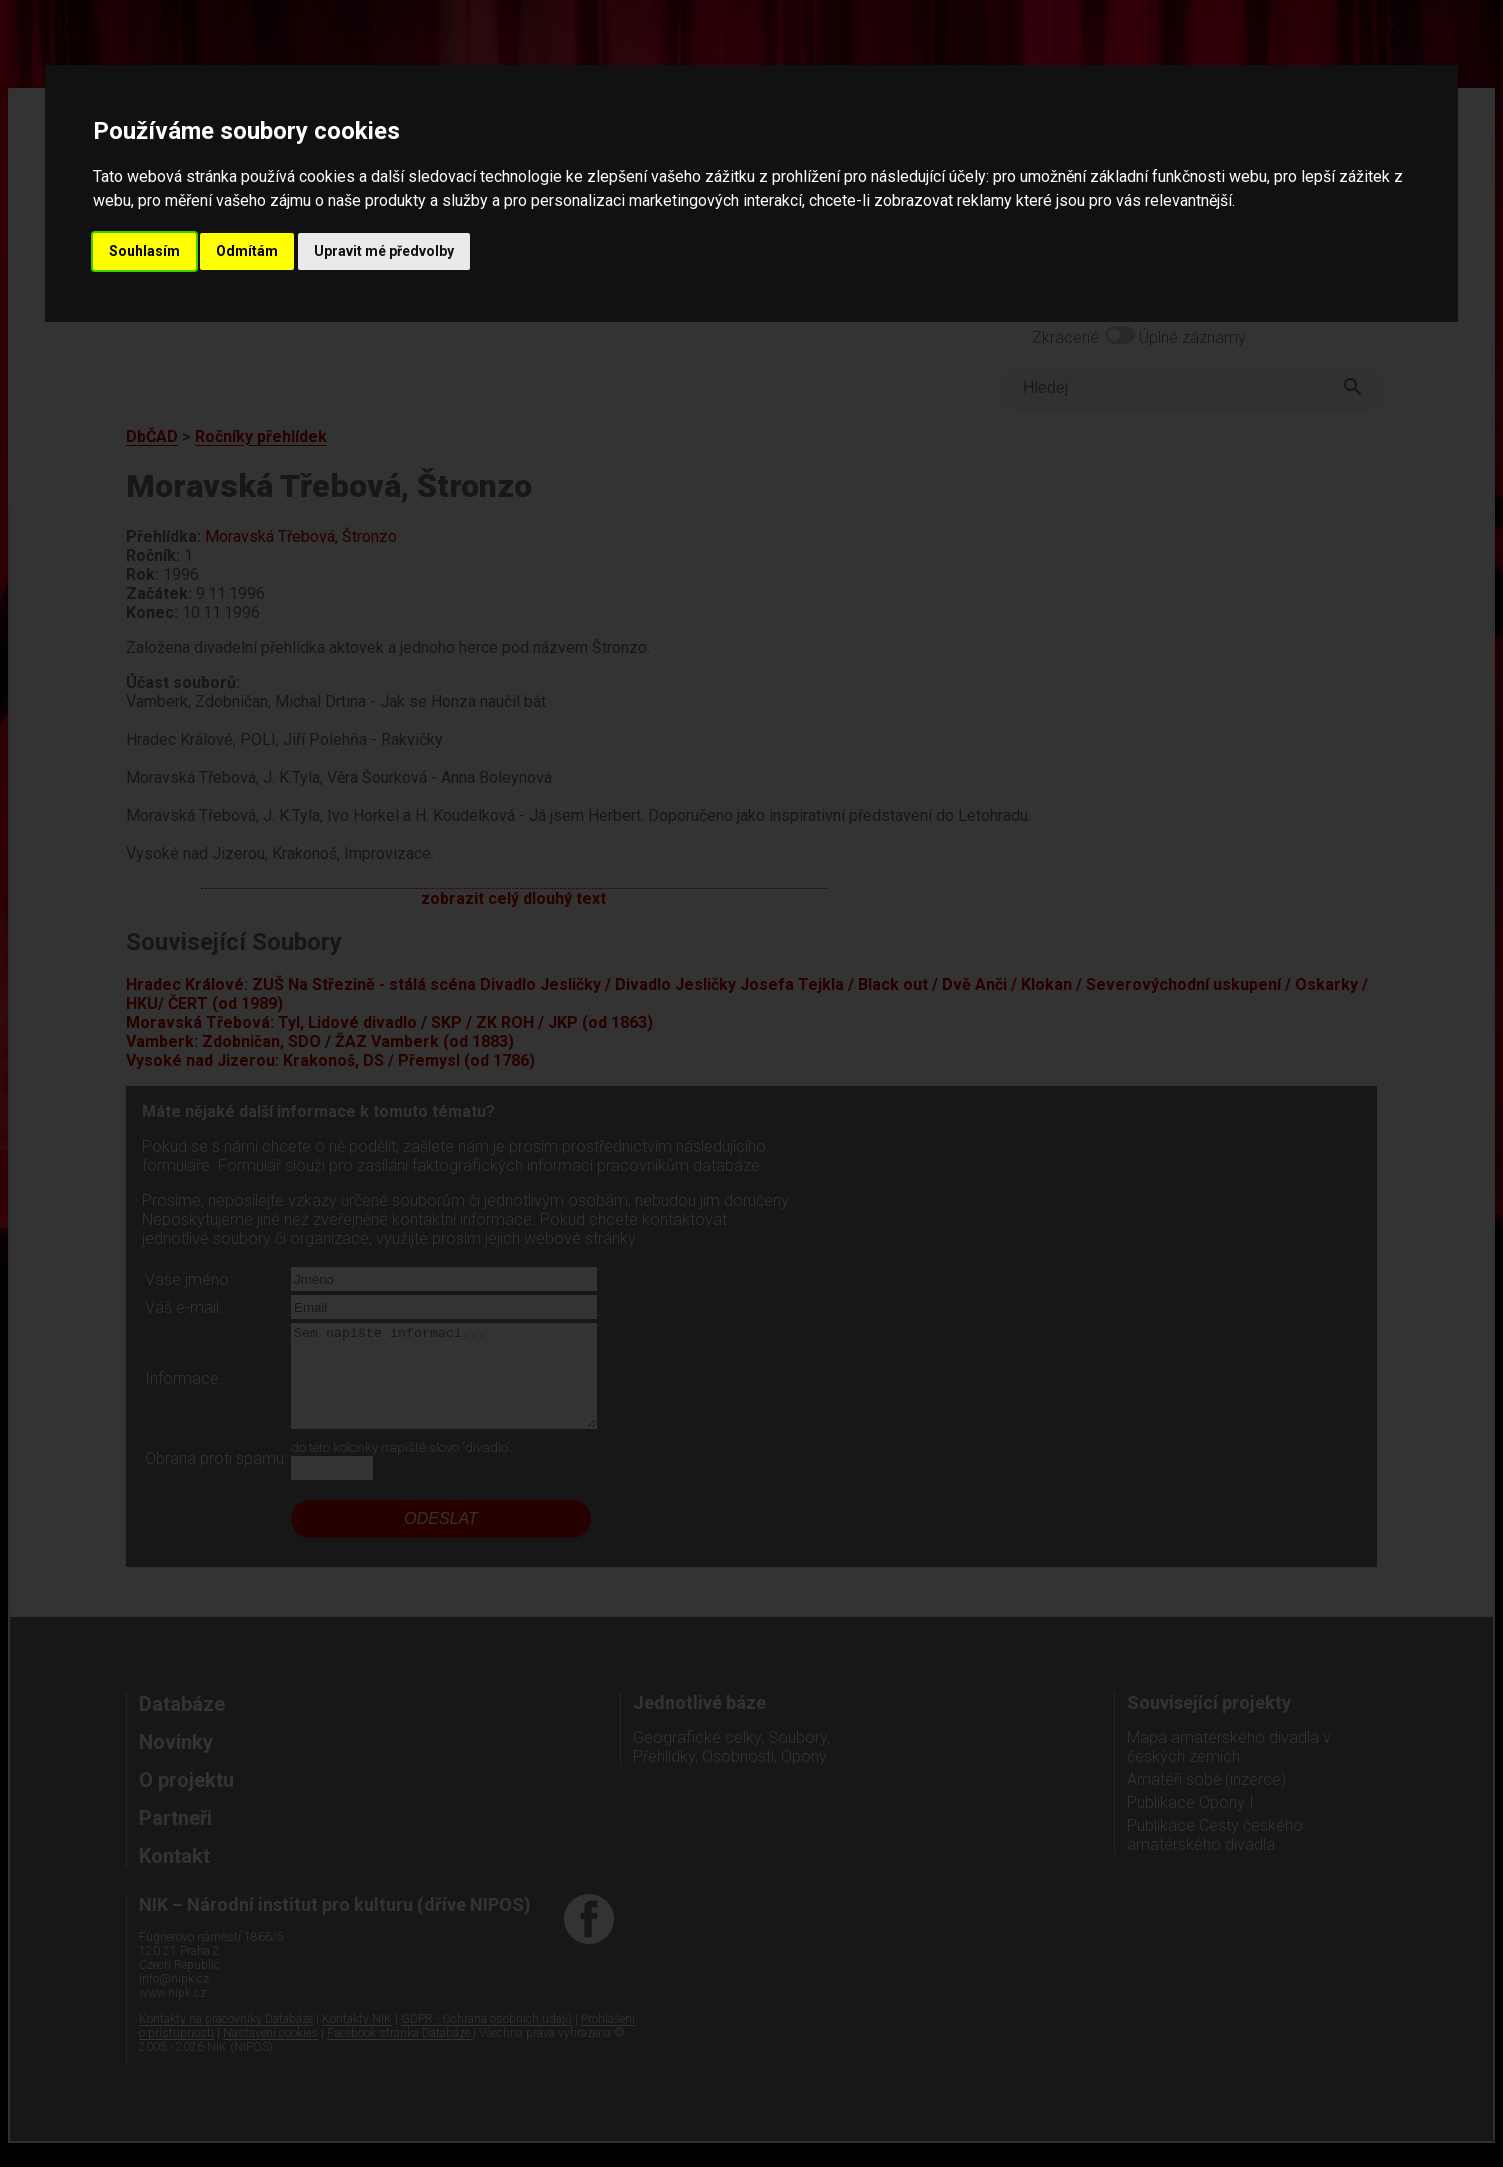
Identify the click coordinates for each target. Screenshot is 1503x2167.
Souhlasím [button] (144, 251)
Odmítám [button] (247, 251)
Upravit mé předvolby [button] (384, 251)
